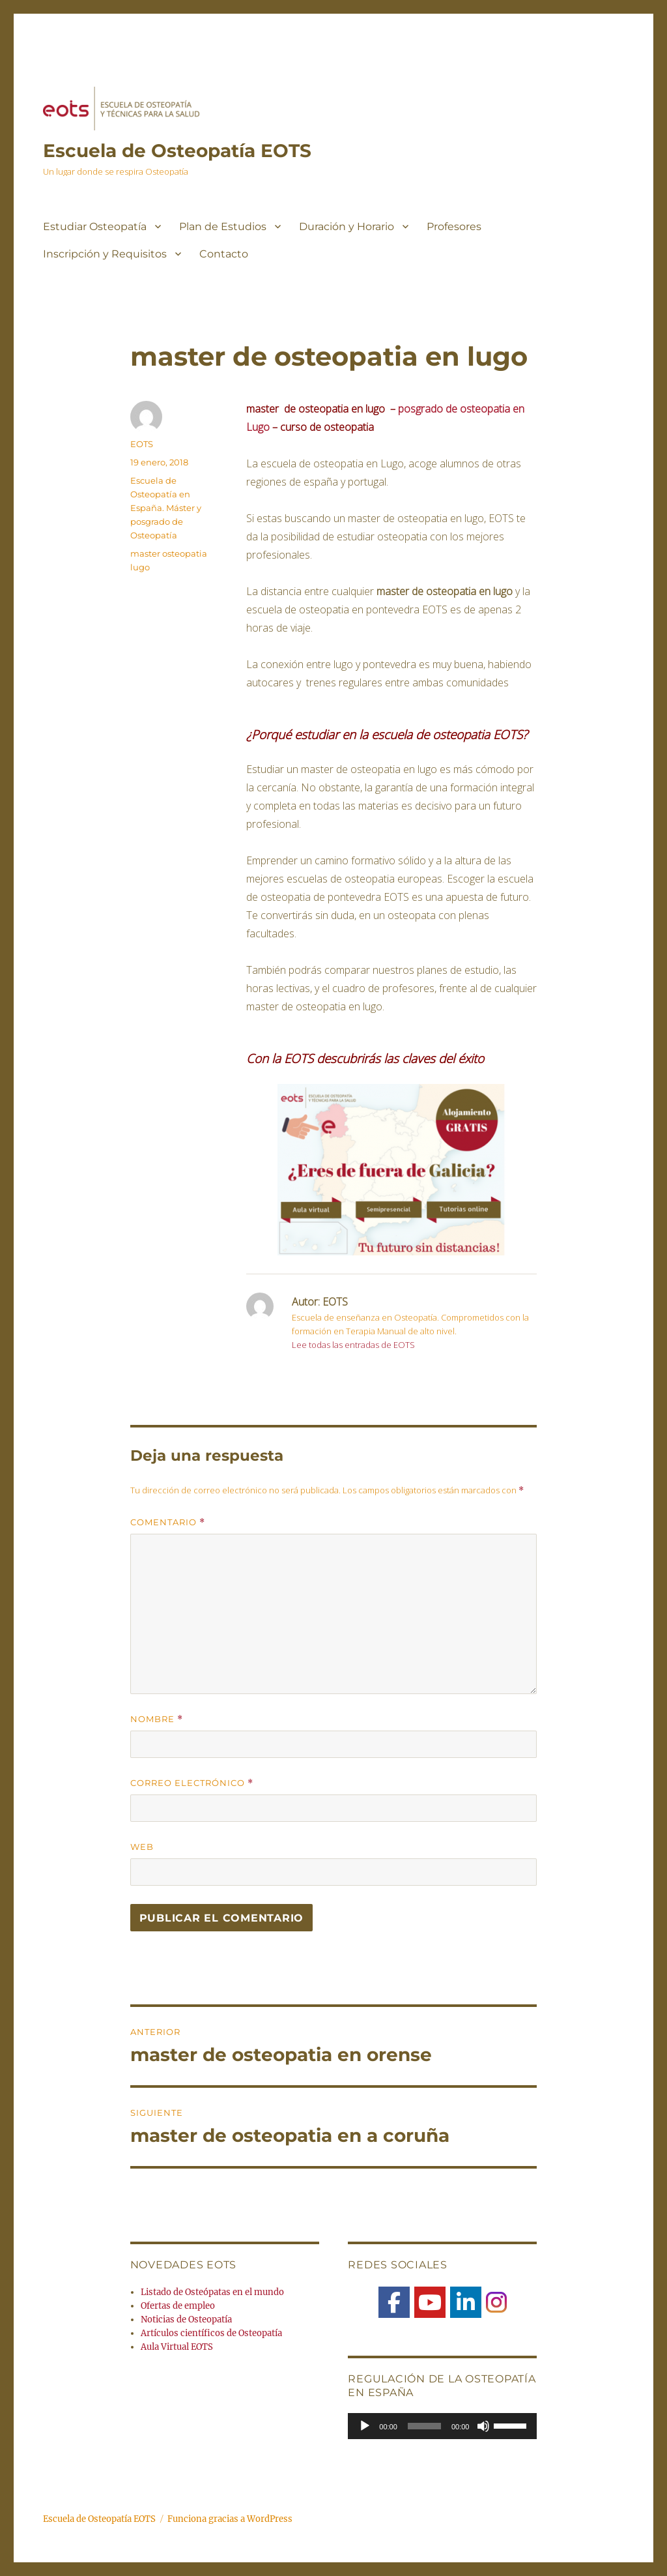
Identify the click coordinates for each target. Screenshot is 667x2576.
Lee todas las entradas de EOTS (353, 1345)
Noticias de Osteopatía (186, 2319)
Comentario (167, 1522)
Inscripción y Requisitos (105, 254)
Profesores (454, 226)
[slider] (424, 2426)
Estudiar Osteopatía (95, 226)
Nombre (156, 1719)
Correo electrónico (191, 1783)
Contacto (223, 254)
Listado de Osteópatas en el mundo (212, 2292)
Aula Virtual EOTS (177, 2346)
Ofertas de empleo (178, 2305)
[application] (442, 2426)
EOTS (141, 444)
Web (142, 1846)
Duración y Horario (346, 226)
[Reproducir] (364, 2426)
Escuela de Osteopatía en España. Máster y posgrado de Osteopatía (165, 507)
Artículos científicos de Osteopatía (211, 2333)
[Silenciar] (483, 2426)
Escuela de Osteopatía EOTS (177, 150)
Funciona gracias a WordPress (229, 2519)
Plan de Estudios (222, 226)
